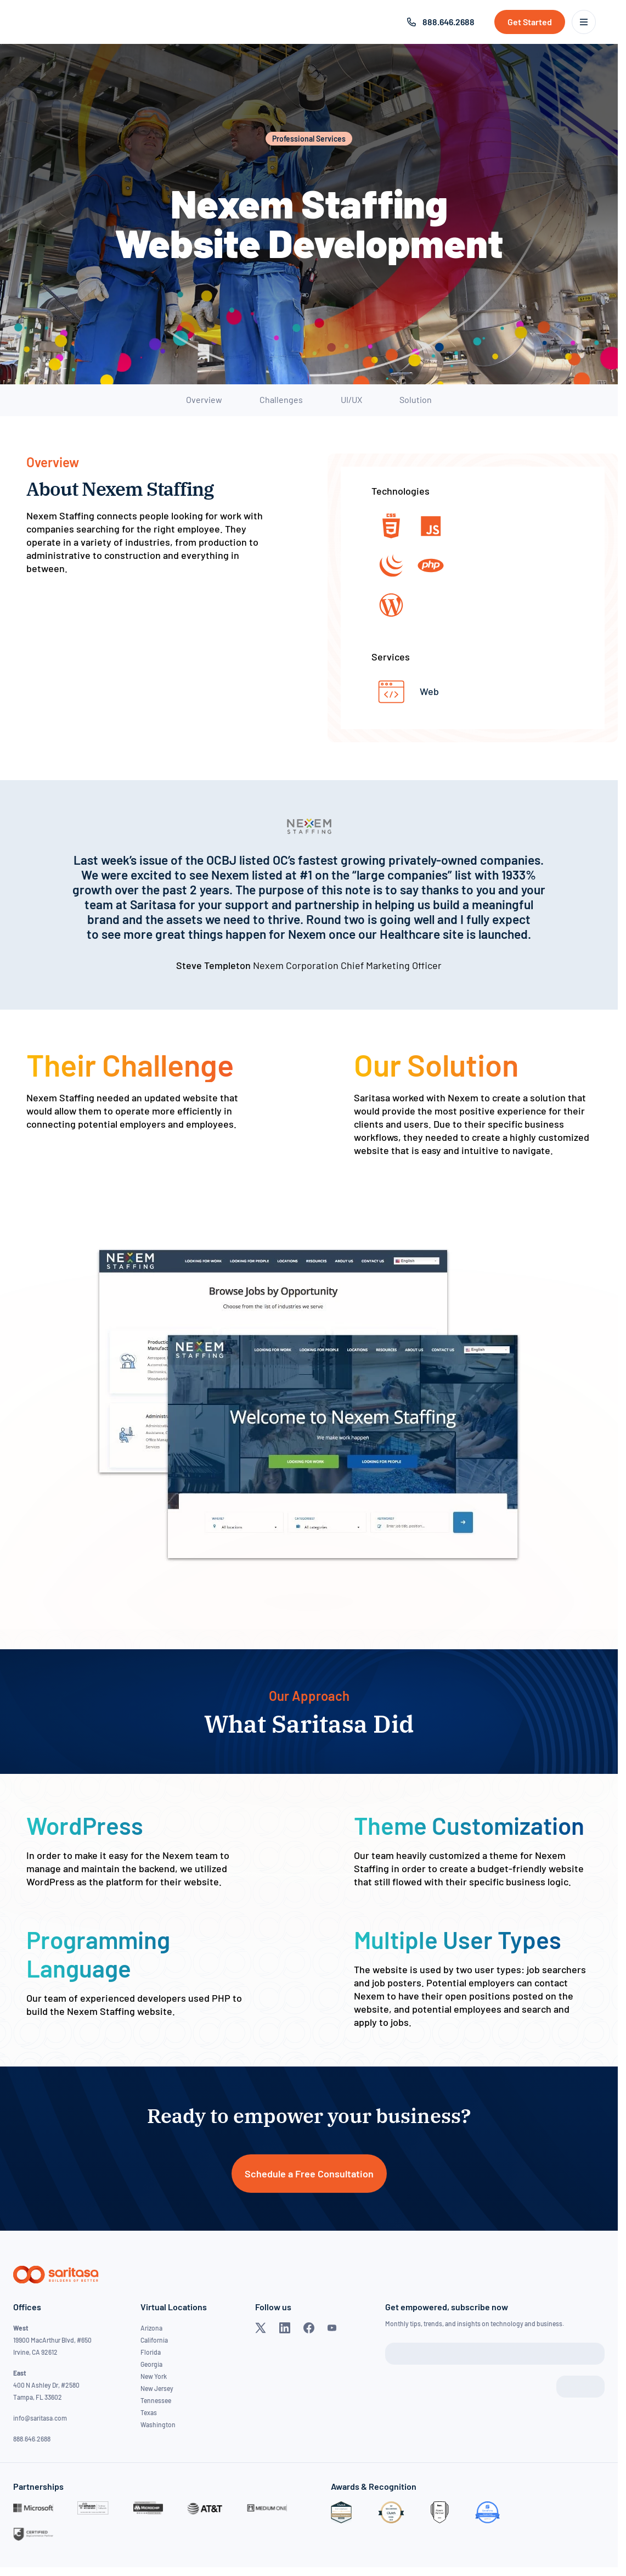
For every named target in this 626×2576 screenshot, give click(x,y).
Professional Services (309, 138)
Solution (415, 399)
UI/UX (351, 399)
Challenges (281, 399)
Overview (204, 399)
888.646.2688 (448, 21)
